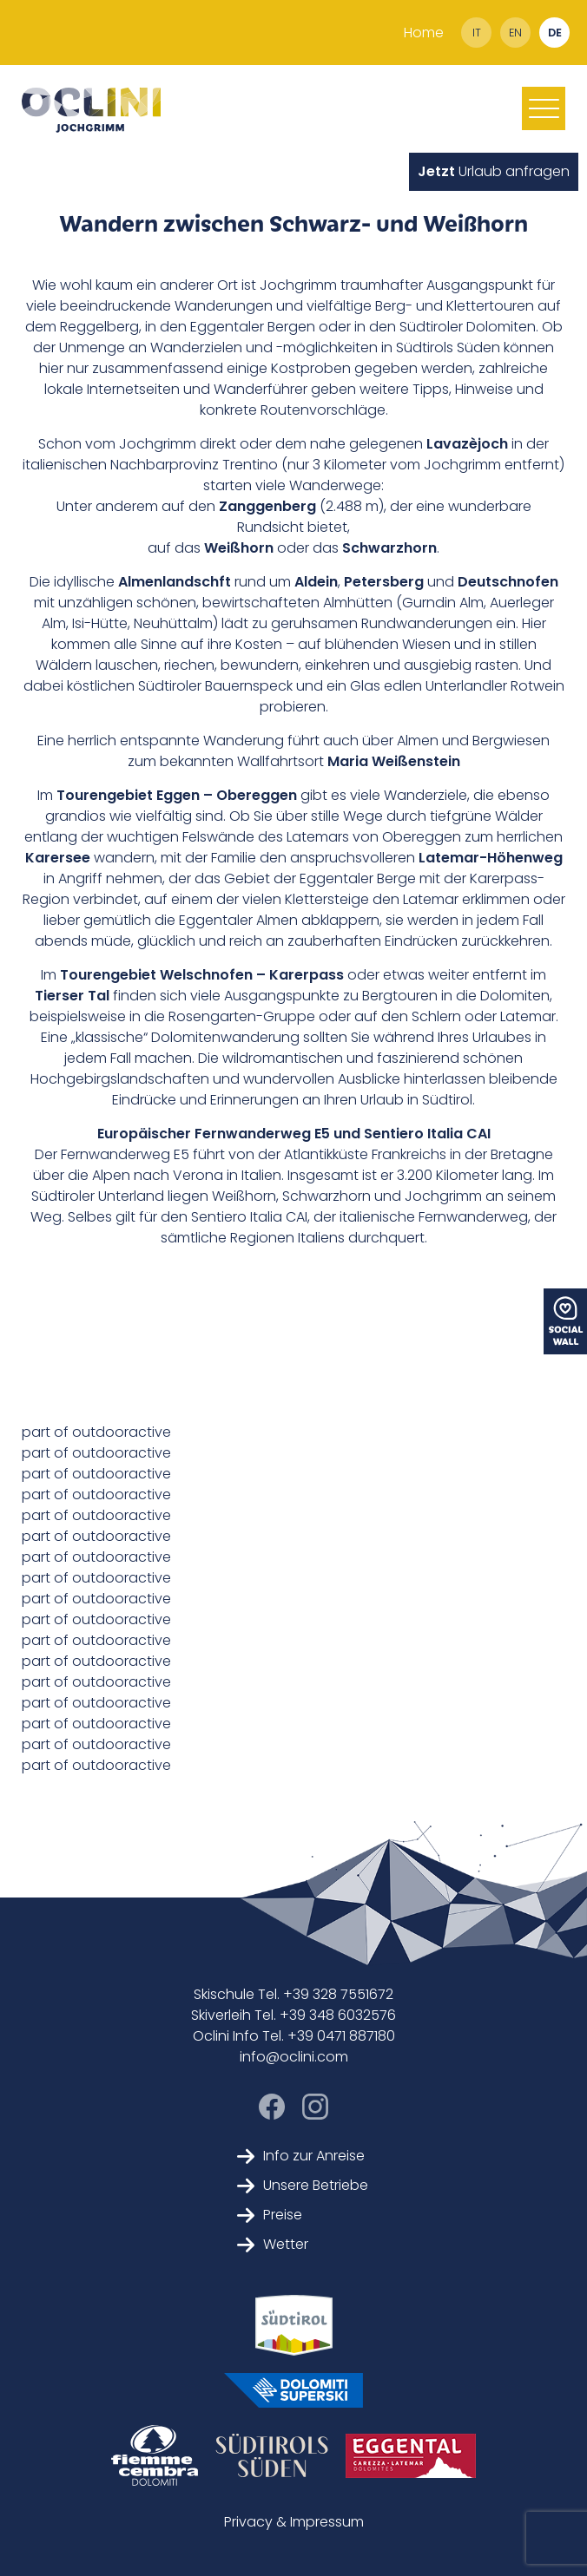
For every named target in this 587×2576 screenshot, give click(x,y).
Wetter (272, 2244)
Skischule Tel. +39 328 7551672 (293, 1994)
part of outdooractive (96, 1432)
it (476, 32)
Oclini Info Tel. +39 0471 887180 (294, 2036)
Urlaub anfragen (494, 171)
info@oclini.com (294, 2057)
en (515, 32)
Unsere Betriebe (302, 2185)
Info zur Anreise (301, 2156)
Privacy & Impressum (294, 2522)
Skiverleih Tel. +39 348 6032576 (293, 2015)
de (555, 32)
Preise (269, 2215)
